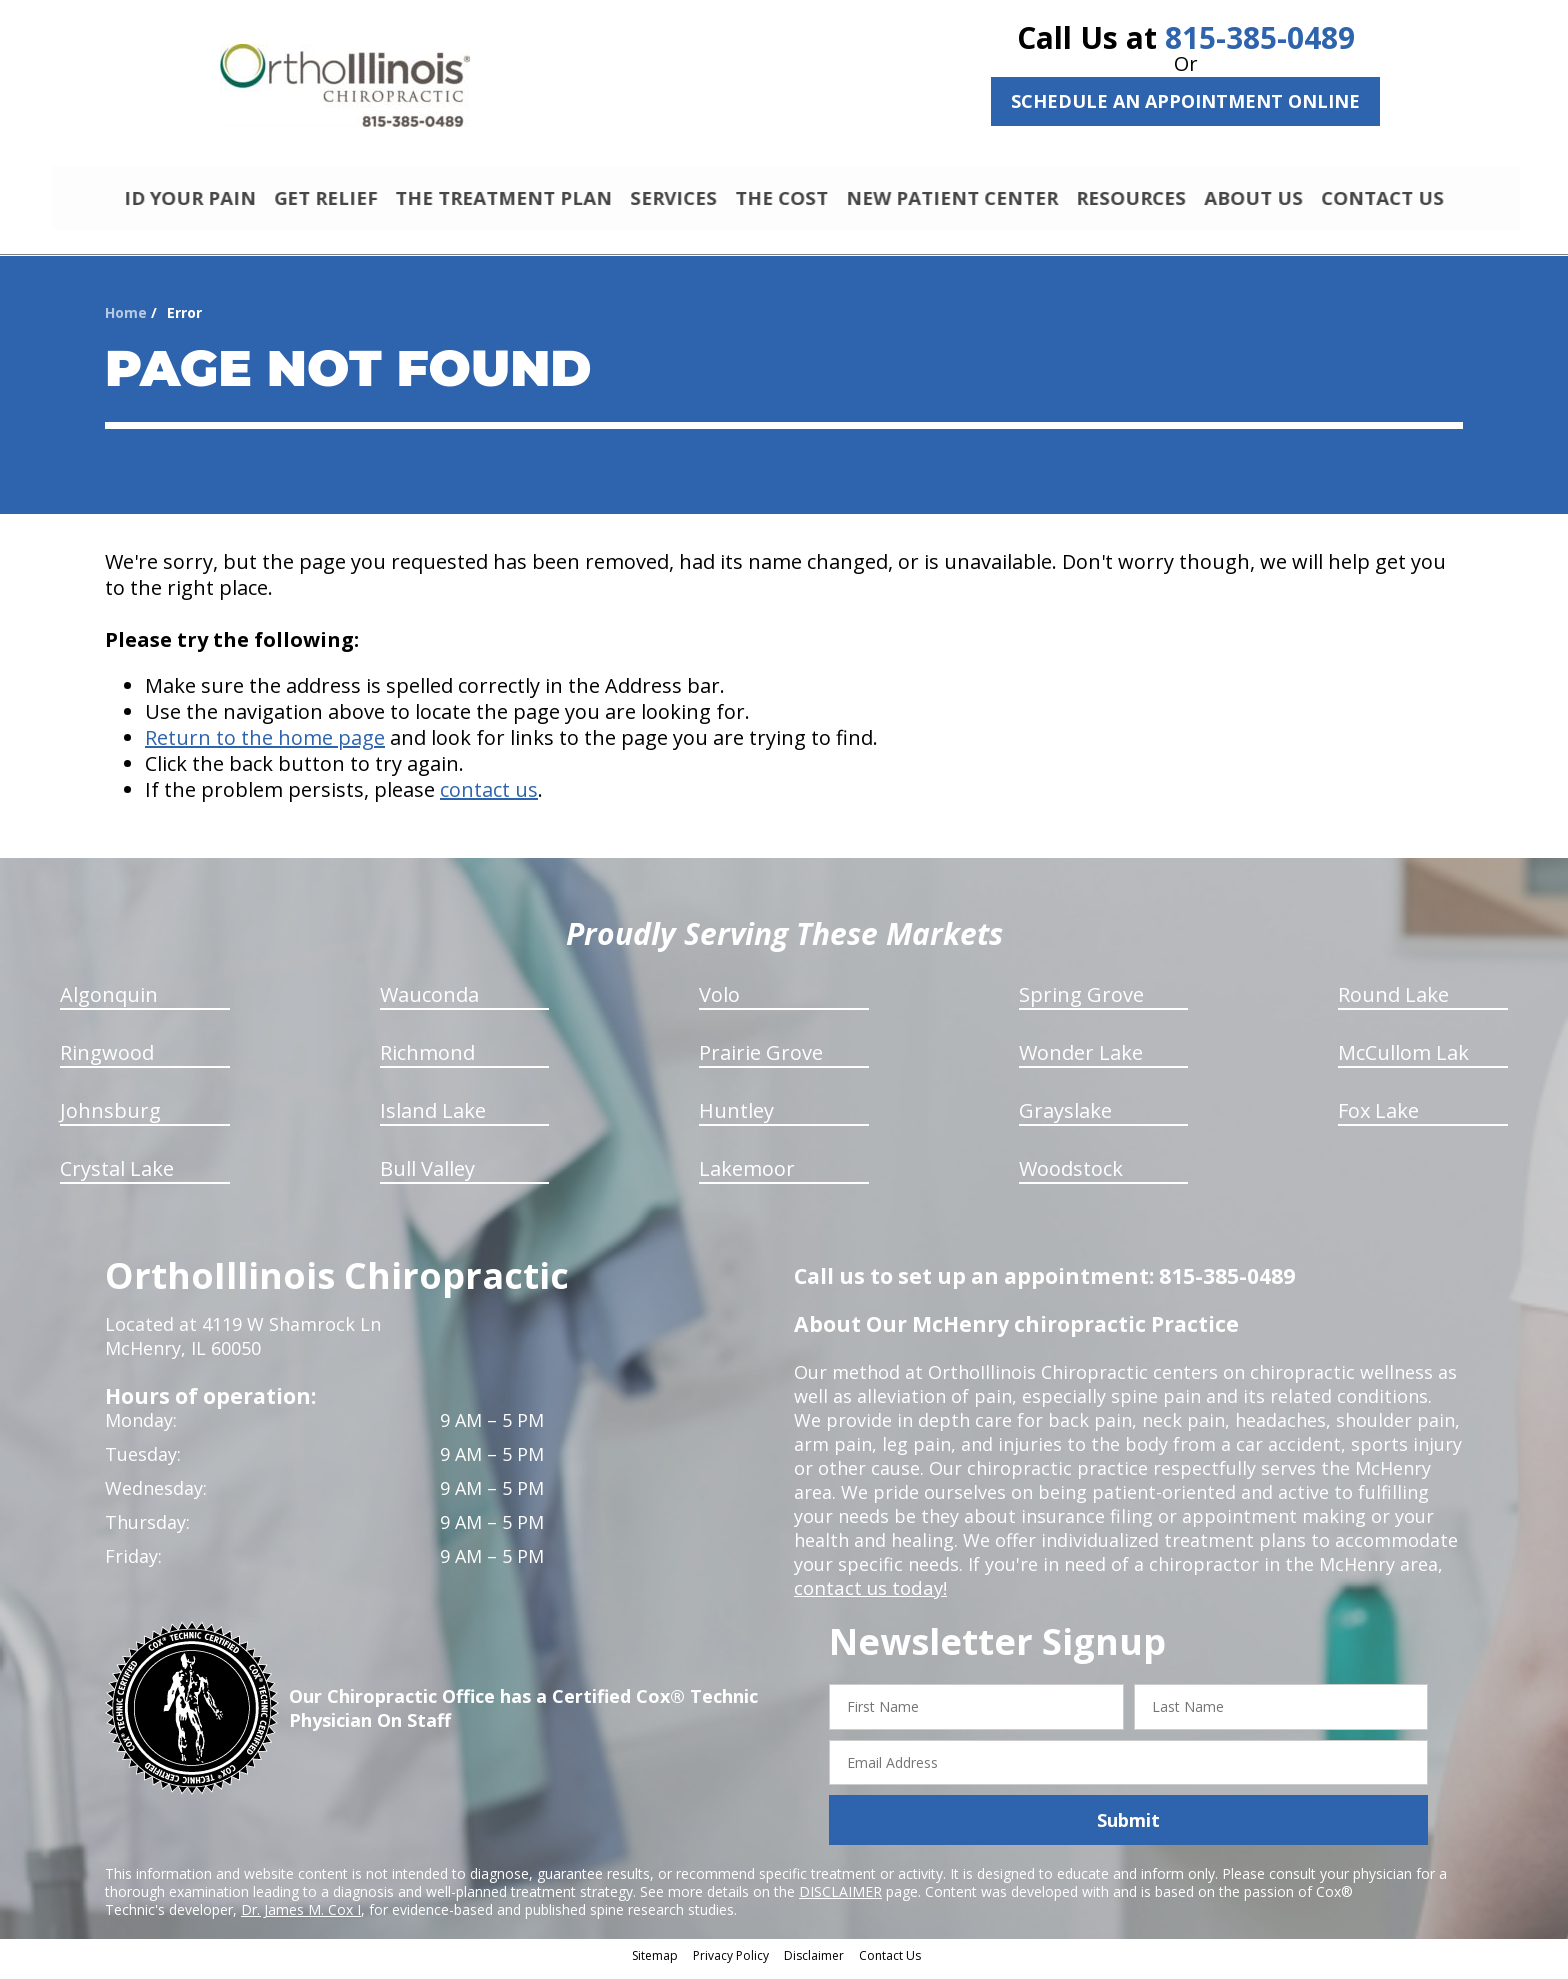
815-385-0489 (1260, 37)
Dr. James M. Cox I (301, 1918)
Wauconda (429, 1003)
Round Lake (1393, 1003)
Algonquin (109, 1003)
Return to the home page (265, 746)
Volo (719, 1003)
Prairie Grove (761, 1061)
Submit (1128, 1829)
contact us (489, 798)
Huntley (736, 1119)
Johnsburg (110, 1119)
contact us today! (868, 1597)
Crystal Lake (117, 1177)
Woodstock (1071, 1177)
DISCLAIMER (840, 1900)
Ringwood (107, 1061)
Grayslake (1065, 1119)
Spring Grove (1081, 1003)
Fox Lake (1378, 1119)
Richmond (427, 1061)
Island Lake (433, 1119)
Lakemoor (747, 1177)
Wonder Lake (1081, 1061)
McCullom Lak (1403, 1061)
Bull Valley (427, 1177)
